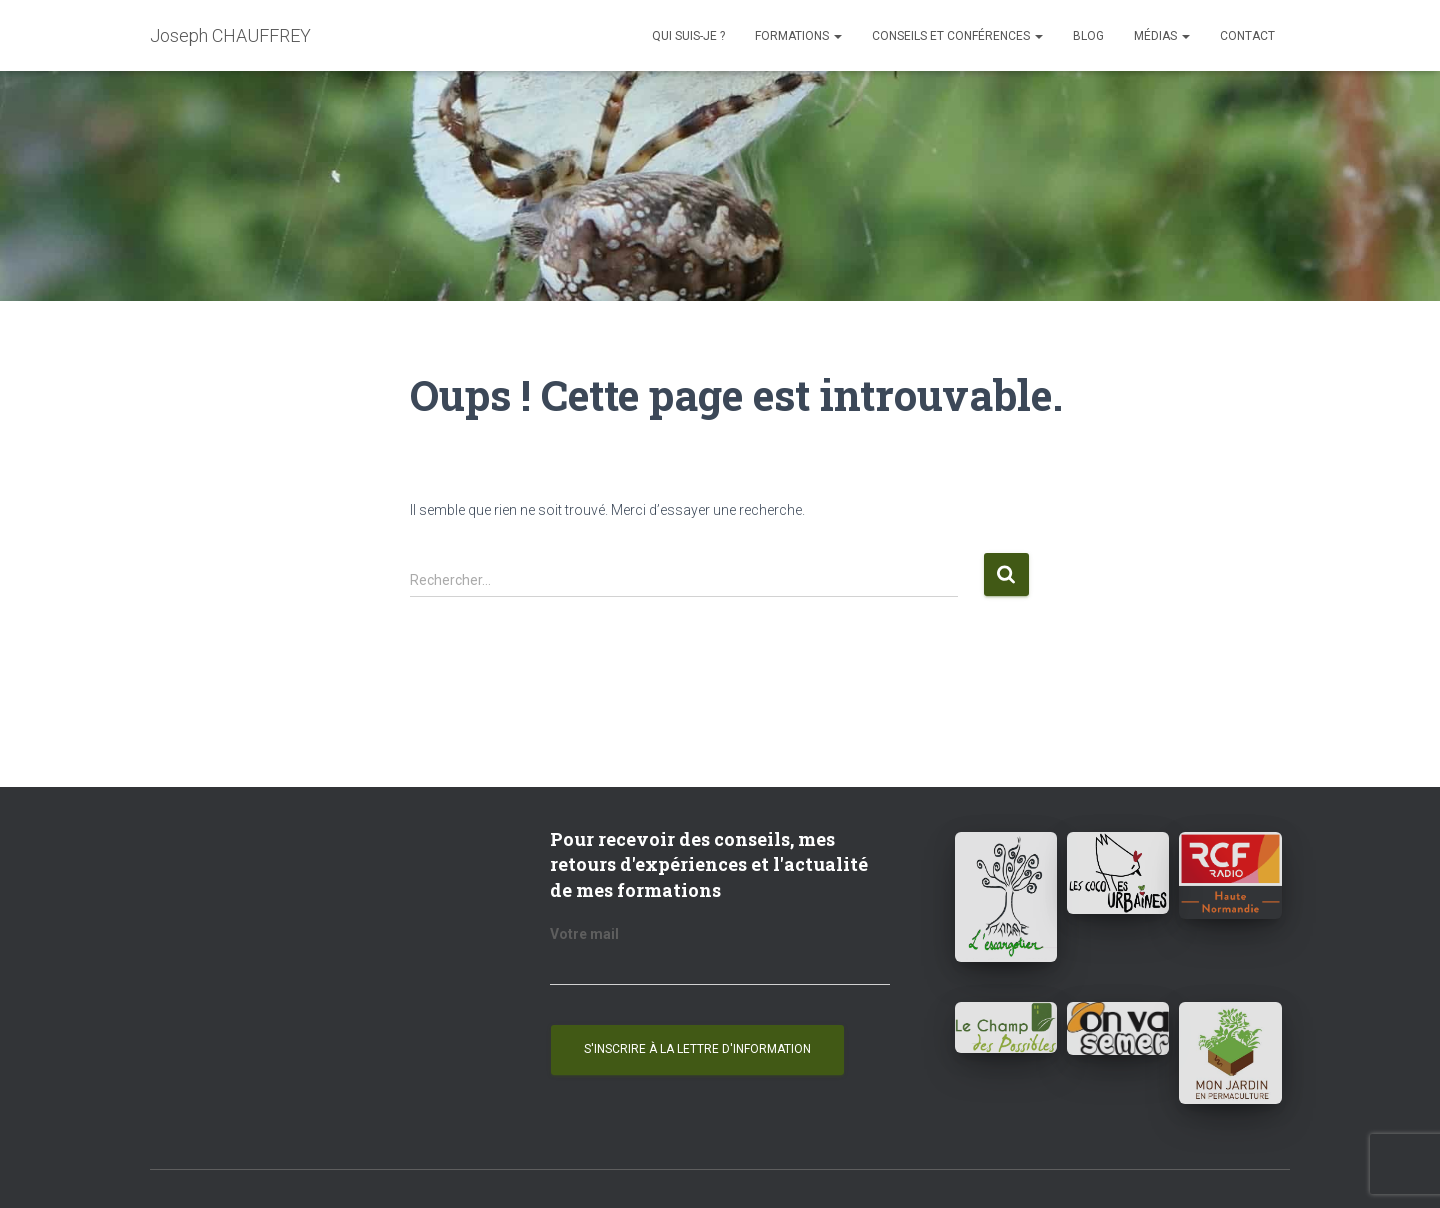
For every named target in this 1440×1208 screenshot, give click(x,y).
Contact (1247, 36)
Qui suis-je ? (688, 36)
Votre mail (584, 934)
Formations (798, 36)
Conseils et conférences (957, 36)
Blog (1088, 36)
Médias (1162, 36)
